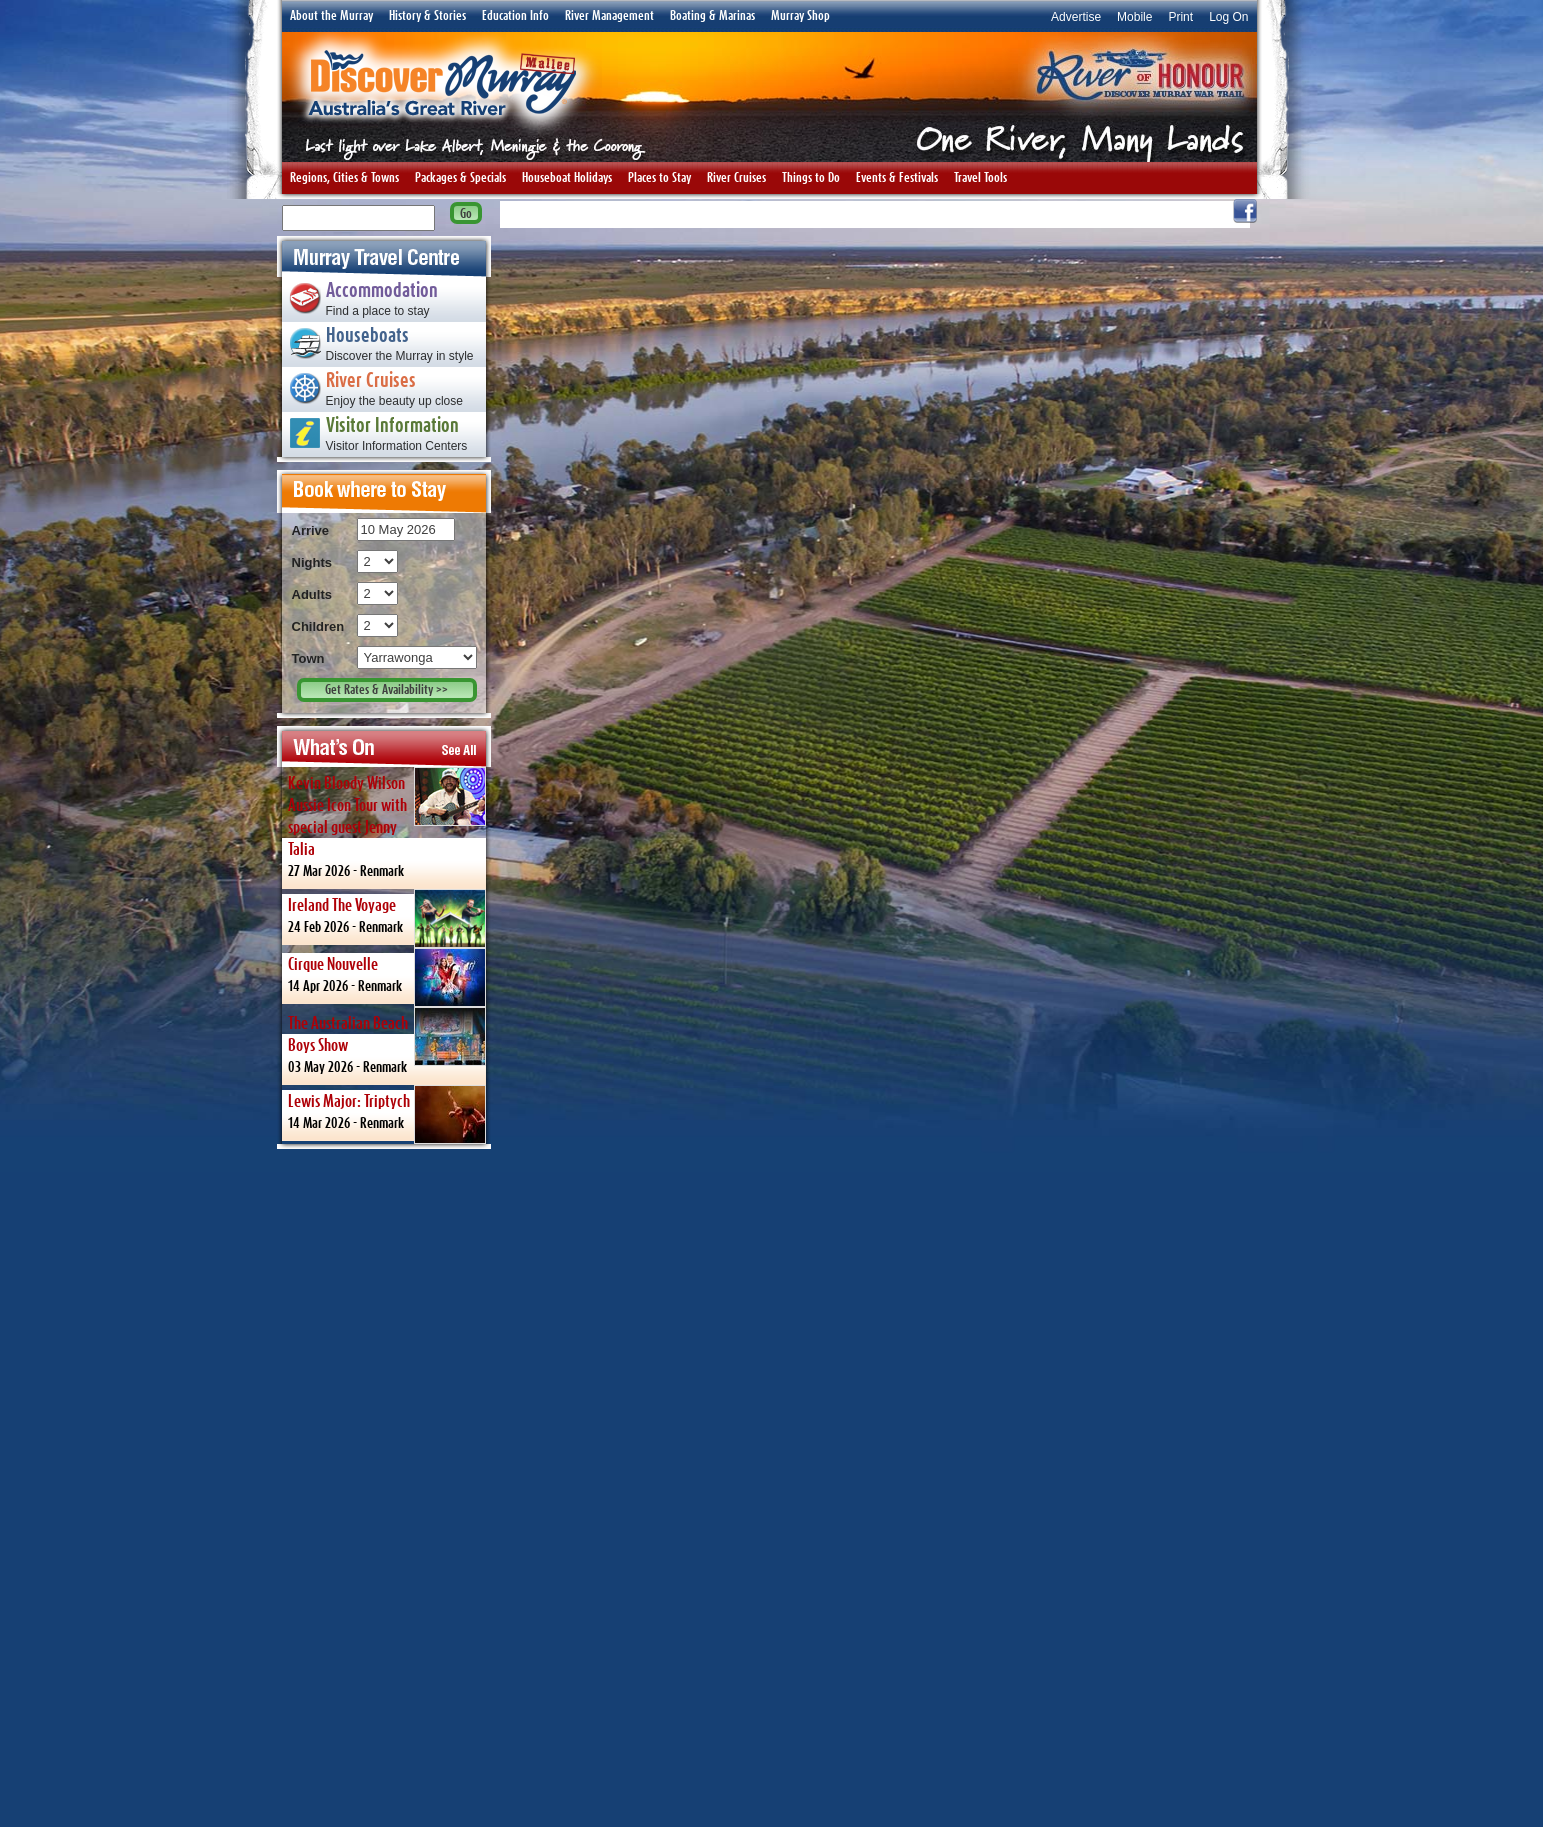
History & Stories (427, 16)
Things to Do (811, 178)
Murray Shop (800, 16)
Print (1180, 17)
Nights (312, 562)
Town (308, 658)
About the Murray (331, 16)
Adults (312, 594)
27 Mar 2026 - (387, 822)
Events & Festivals (897, 178)
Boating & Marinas (712, 16)
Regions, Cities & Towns (344, 178)
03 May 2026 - (387, 1040)
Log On (1228, 17)
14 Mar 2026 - (387, 1113)
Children (318, 626)
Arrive (311, 530)
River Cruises (736, 178)
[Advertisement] (384, 1487)
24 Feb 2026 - (387, 917)
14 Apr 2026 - (387, 976)
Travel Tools (980, 178)
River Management (609, 16)
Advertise (1076, 17)
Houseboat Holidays (567, 178)
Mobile (1134, 17)
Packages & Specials (460, 178)
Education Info (515, 16)
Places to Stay (659, 178)
